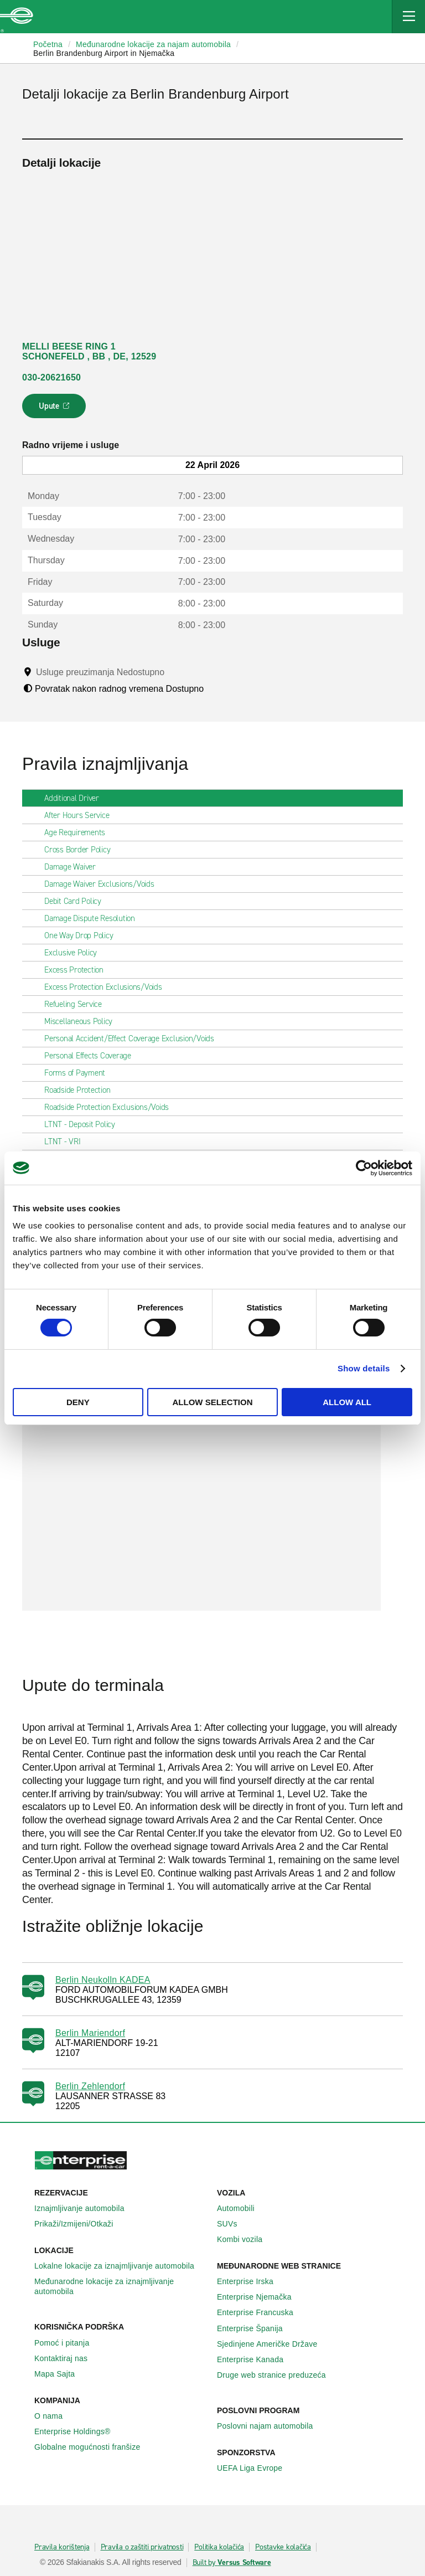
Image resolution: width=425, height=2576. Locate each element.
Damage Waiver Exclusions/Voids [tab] (103, 883)
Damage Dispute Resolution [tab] (94, 918)
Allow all (347, 1402)
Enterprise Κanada (256, 2359)
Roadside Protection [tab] (81, 1090)
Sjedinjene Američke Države (273, 2344)
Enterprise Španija (256, 2328)
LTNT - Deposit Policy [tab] (84, 1124)
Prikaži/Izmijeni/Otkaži (80, 2223)
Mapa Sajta (60, 2373)
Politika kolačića (219, 2547)
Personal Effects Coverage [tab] (92, 1055)
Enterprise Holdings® (78, 2431)
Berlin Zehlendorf (90, 2086)
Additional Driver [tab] (76, 798)
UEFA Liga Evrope (255, 2468)
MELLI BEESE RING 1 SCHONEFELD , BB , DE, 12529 (89, 351)
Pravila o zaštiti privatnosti (142, 2547)
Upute (55, 409)
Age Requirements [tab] (79, 832)
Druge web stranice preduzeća (277, 2375)
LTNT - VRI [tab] (67, 1141)
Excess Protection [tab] (78, 969)
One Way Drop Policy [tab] (83, 935)
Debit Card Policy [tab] (77, 901)
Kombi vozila (245, 2239)
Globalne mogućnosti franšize (93, 2447)
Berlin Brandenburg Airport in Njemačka (103, 53)
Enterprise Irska (251, 2281)
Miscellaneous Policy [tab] (82, 1021)
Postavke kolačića (283, 2547)
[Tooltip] (175, 671)
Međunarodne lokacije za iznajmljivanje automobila (121, 2286)
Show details (364, 1368)
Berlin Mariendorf (90, 2033)
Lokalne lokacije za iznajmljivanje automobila (120, 2265)
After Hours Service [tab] (81, 815)
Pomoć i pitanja (67, 2342)
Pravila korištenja (62, 2547)
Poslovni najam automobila (271, 2425)
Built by (232, 2563)
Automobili (242, 2208)
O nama (54, 2416)
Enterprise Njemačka (260, 2296)
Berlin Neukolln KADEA (103, 1979)
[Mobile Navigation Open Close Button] (408, 16)
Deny (78, 1402)
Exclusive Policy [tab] (75, 952)
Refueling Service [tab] (77, 1004)
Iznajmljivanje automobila (85, 2208)
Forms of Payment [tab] (79, 1072)
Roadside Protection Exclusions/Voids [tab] (111, 1107)
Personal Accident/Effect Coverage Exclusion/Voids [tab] (133, 1038)
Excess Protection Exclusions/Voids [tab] (107, 987)
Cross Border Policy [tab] (81, 849)
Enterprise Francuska (261, 2312)
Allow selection (212, 1402)
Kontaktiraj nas (67, 2358)
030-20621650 (51, 377)
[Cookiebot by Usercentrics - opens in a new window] (363, 1167)
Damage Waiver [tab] (74, 866)
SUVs (233, 2223)
